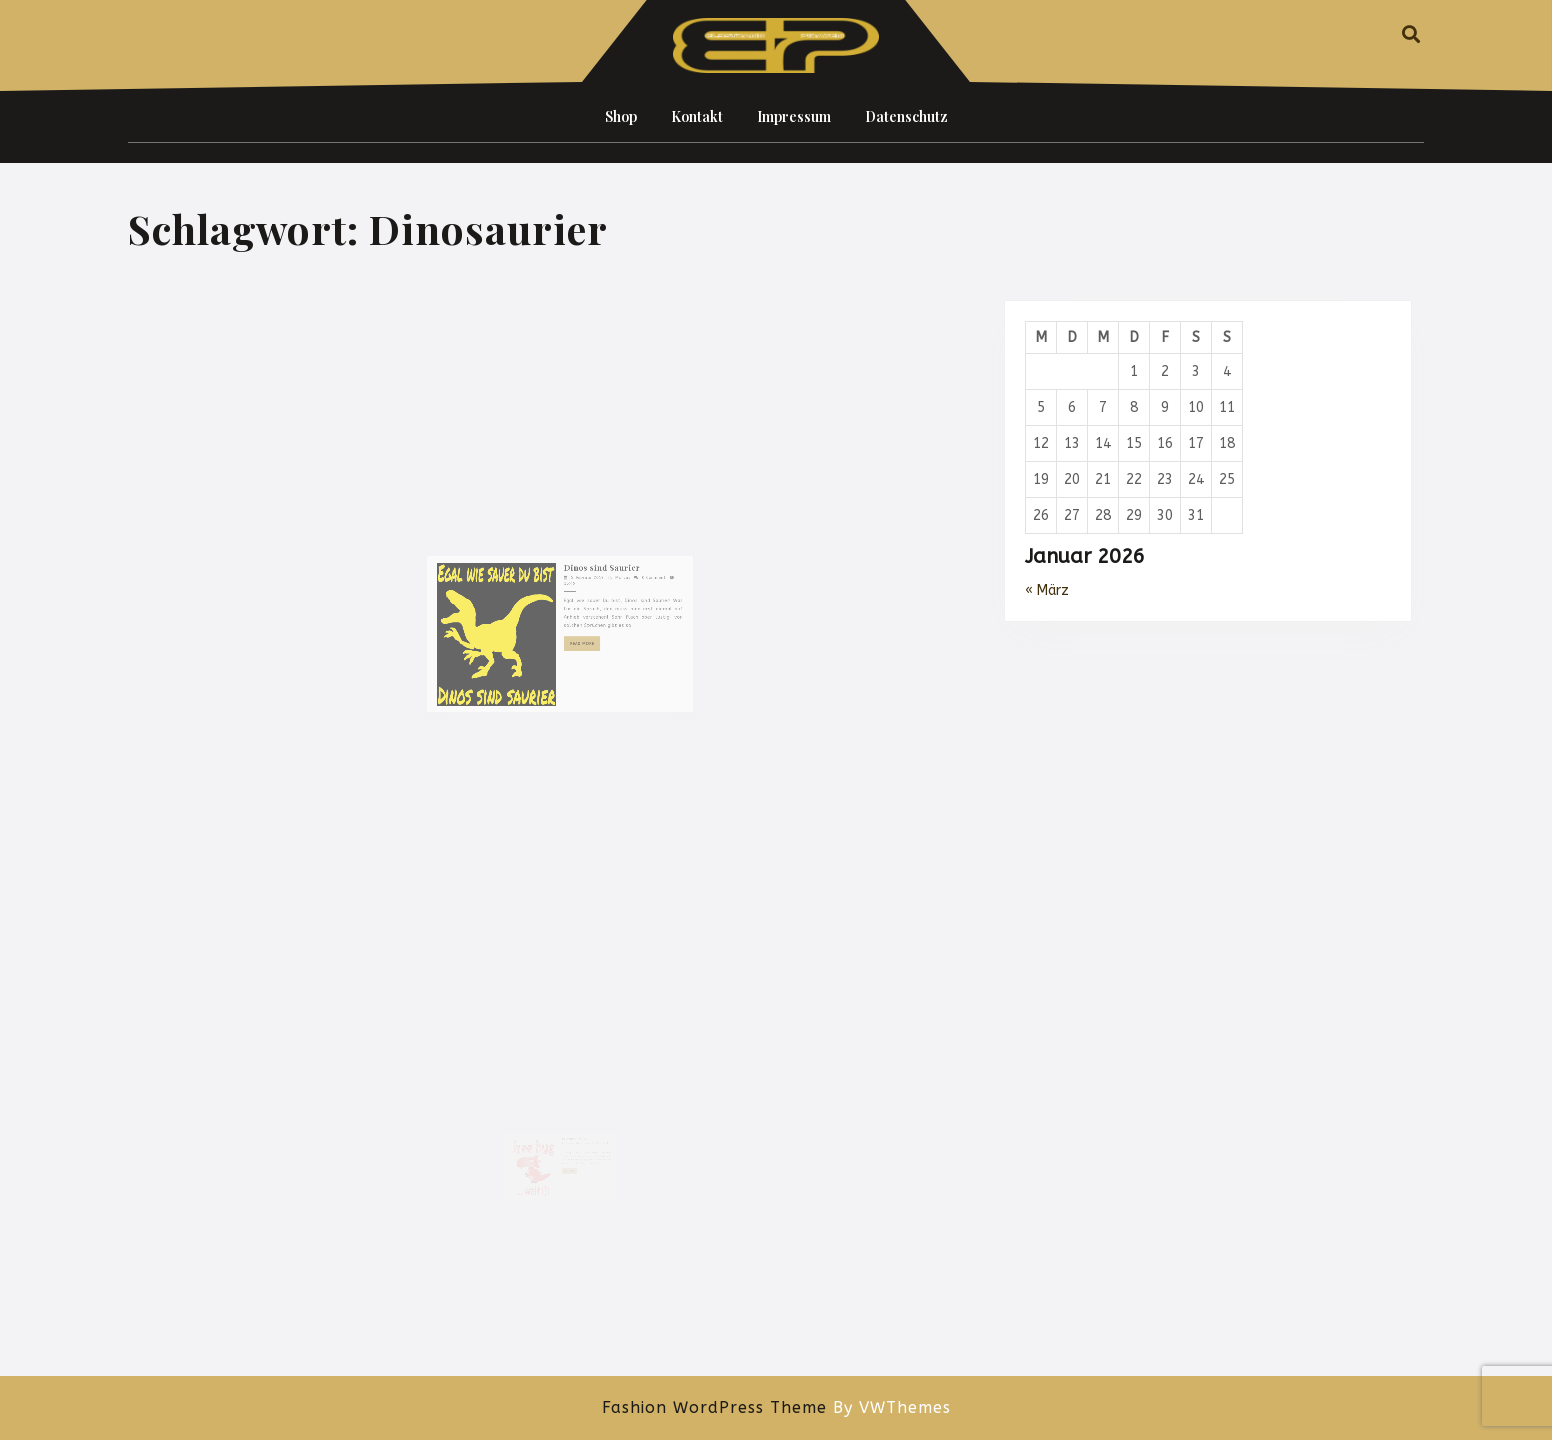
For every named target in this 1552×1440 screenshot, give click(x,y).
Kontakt (697, 116)
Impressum (794, 116)
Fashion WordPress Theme (714, 1407)
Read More (577, 664)
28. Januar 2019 (570, 1135)
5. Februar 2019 (578, 619)
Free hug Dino (571, 1131)
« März (1047, 590)
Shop (621, 116)
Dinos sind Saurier (588, 612)
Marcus (602, 619)
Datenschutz (906, 116)
